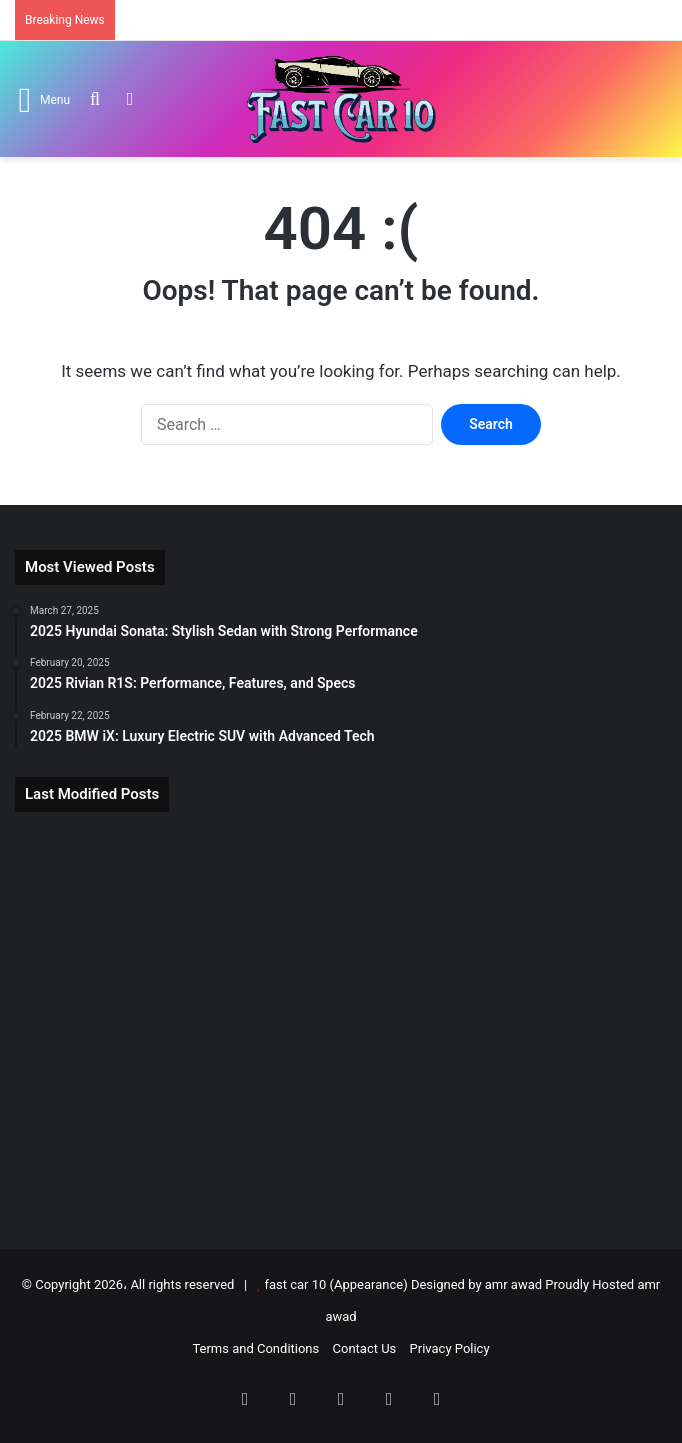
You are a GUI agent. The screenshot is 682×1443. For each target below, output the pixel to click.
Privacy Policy (450, 1348)
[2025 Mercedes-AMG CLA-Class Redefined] (561, 1147)
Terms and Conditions (255, 1348)
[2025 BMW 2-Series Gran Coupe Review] (341, 1019)
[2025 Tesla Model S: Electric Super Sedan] (561, 892)
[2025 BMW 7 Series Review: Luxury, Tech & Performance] (121, 1019)
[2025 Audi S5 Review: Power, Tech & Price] (121, 1147)
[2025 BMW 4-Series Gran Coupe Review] (341, 1147)
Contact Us (365, 1348)
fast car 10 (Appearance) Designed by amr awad (403, 1284)
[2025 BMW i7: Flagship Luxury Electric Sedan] (341, 892)
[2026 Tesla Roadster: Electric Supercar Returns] (121, 892)
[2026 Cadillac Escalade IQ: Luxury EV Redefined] (561, 1019)
